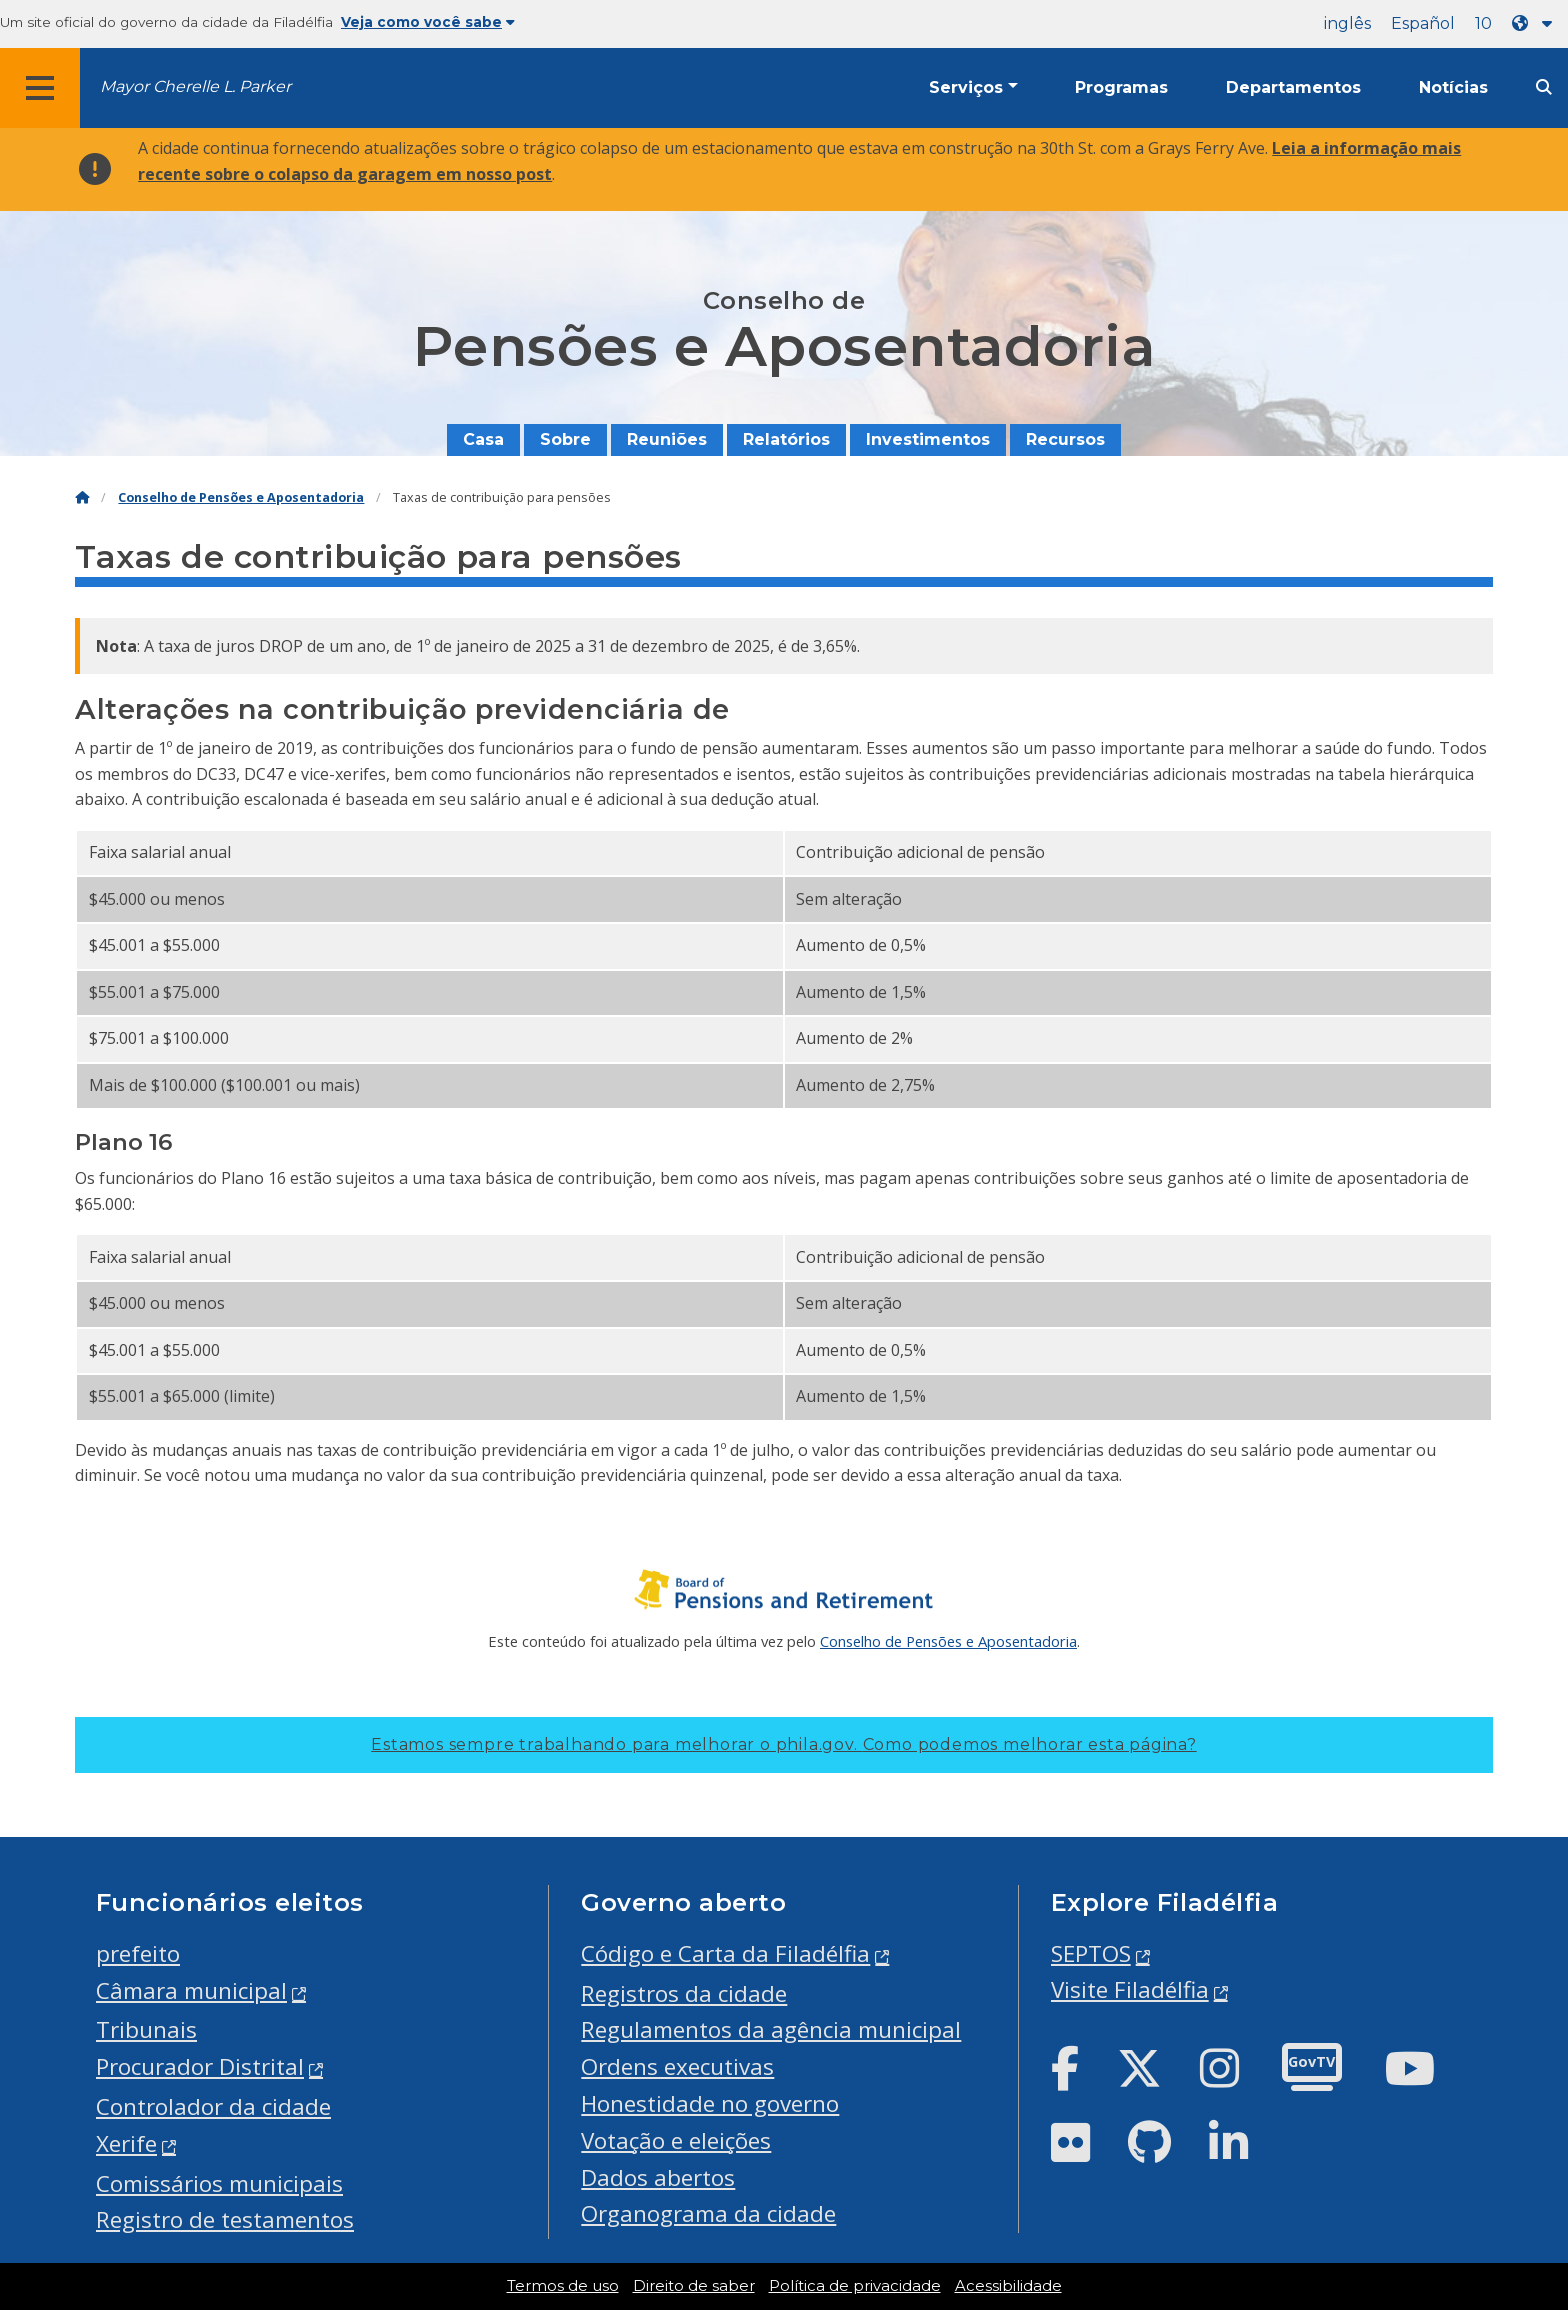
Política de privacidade (855, 2286)
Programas (1121, 87)
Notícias (1453, 87)
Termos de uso (563, 2286)
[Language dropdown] (1536, 23)
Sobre (565, 439)
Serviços (966, 87)
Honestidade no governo (710, 2103)
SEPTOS (1091, 1953)
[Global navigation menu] (40, 88)
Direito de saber (694, 2286)
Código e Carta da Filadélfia (725, 1953)
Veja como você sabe (428, 22)
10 (1483, 23)
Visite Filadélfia (1130, 1989)
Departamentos (1293, 87)
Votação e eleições (676, 2140)
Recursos (1065, 439)
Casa (483, 439)
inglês (1347, 23)
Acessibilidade (1008, 2286)
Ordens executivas (677, 2066)
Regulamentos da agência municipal (771, 2029)
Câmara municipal (191, 1990)
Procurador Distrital (200, 2066)
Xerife (126, 2143)
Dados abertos (658, 2177)
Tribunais (146, 2029)
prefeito (138, 1953)
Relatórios (786, 439)
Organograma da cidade (708, 2213)
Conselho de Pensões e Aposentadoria (241, 497)
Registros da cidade (684, 1993)
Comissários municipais (219, 2183)
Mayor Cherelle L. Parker (195, 86)
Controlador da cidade (213, 2106)
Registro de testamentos (225, 2219)
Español (1423, 23)
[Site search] (1544, 87)
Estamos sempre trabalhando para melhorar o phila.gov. (783, 1744)
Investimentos (928, 439)
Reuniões (667, 439)
